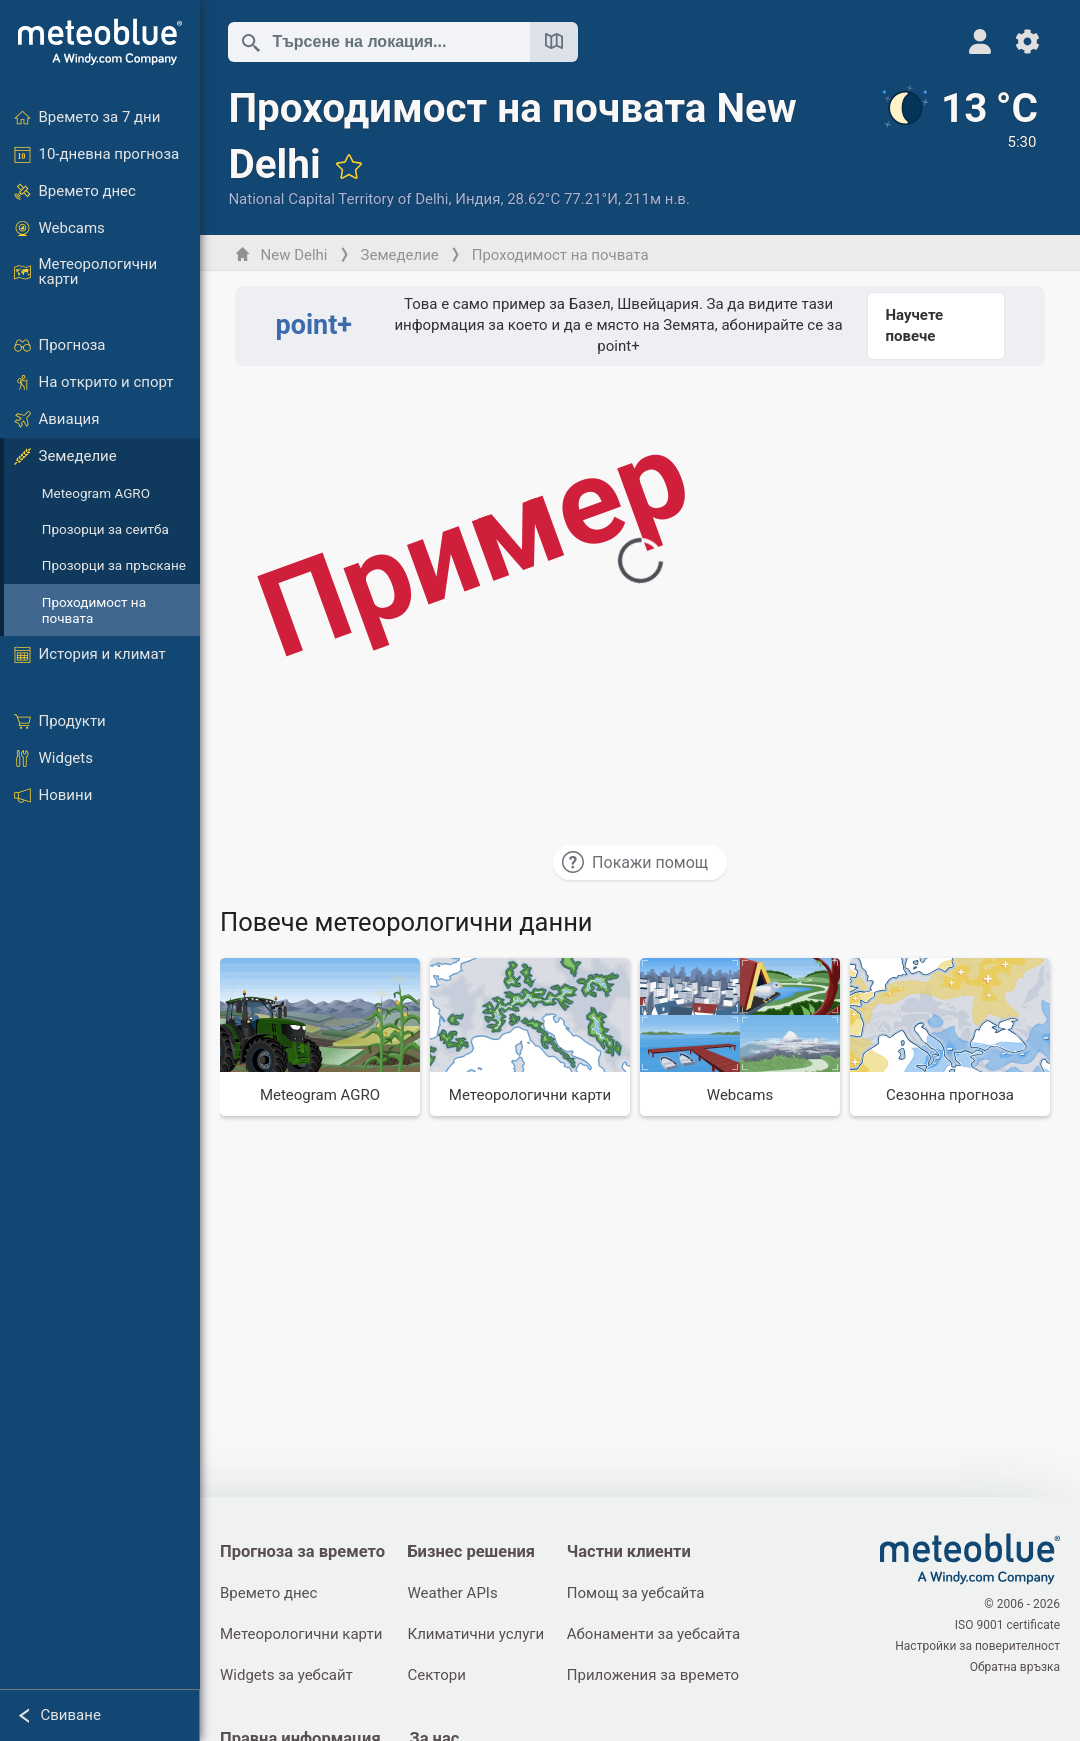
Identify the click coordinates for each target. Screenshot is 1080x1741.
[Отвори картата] (554, 42)
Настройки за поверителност (977, 1646)
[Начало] (100, 42)
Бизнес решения (472, 1551)
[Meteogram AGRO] (320, 1037)
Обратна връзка (1015, 1667)
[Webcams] (740, 1037)
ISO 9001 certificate (1007, 1625)
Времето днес (268, 1593)
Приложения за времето (653, 1675)
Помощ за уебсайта (636, 1593)
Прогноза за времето (302, 1551)
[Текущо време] (958, 147)
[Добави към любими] (349, 166)
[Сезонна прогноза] (950, 1037)
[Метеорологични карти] (530, 1037)
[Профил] (979, 41)
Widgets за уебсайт (286, 1675)
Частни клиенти (629, 1551)
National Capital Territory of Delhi (338, 199)
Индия (477, 199)
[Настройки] (1027, 41)
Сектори (437, 1675)
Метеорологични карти (301, 1634)
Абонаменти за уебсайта (653, 1634)
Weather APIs (453, 1593)
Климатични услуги (476, 1634)
